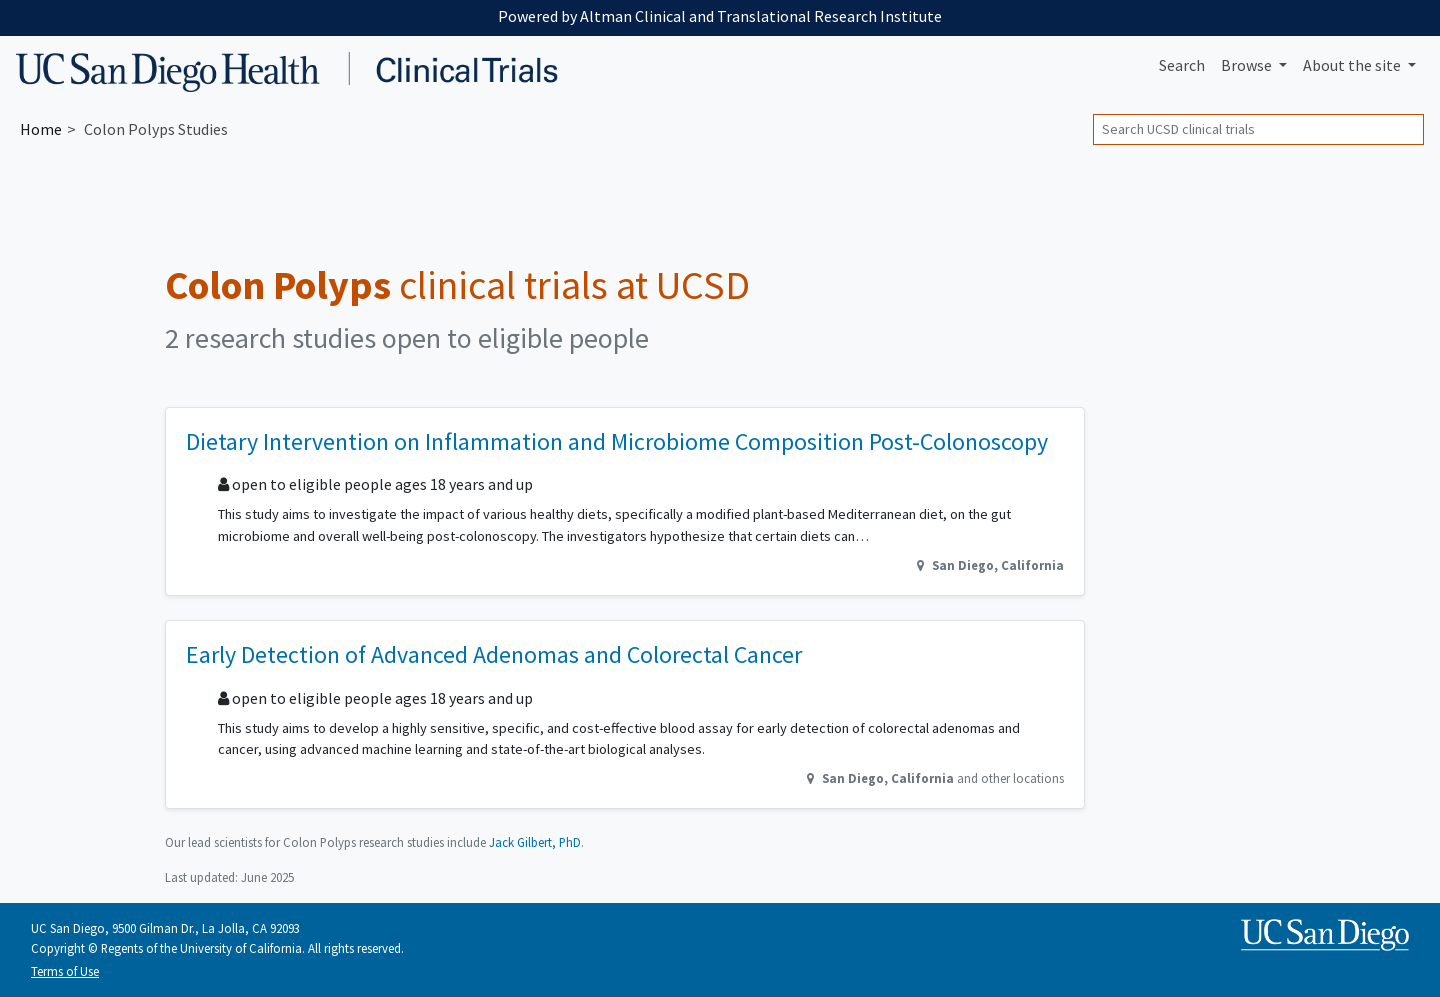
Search (1182, 65)
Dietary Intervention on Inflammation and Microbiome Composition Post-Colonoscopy (617, 441)
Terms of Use (65, 971)
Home (41, 129)
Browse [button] (1248, 65)
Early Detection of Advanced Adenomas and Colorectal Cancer (494, 654)
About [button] (1353, 65)
